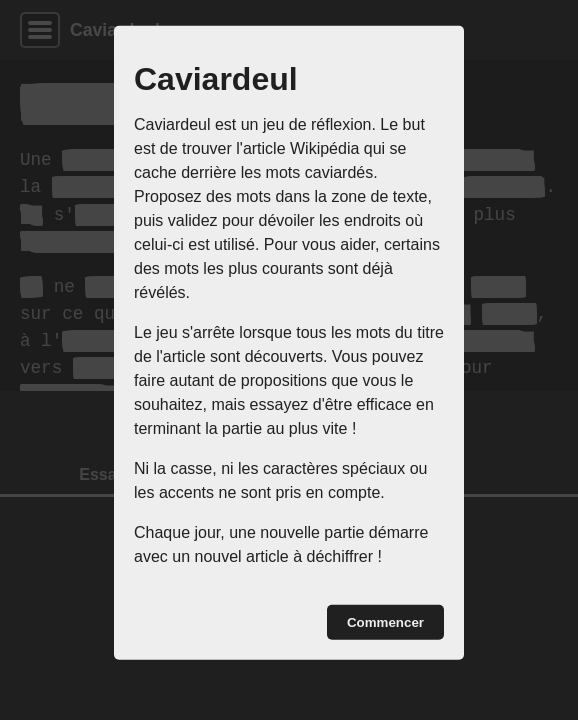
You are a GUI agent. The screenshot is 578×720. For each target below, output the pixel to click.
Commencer (385, 622)
